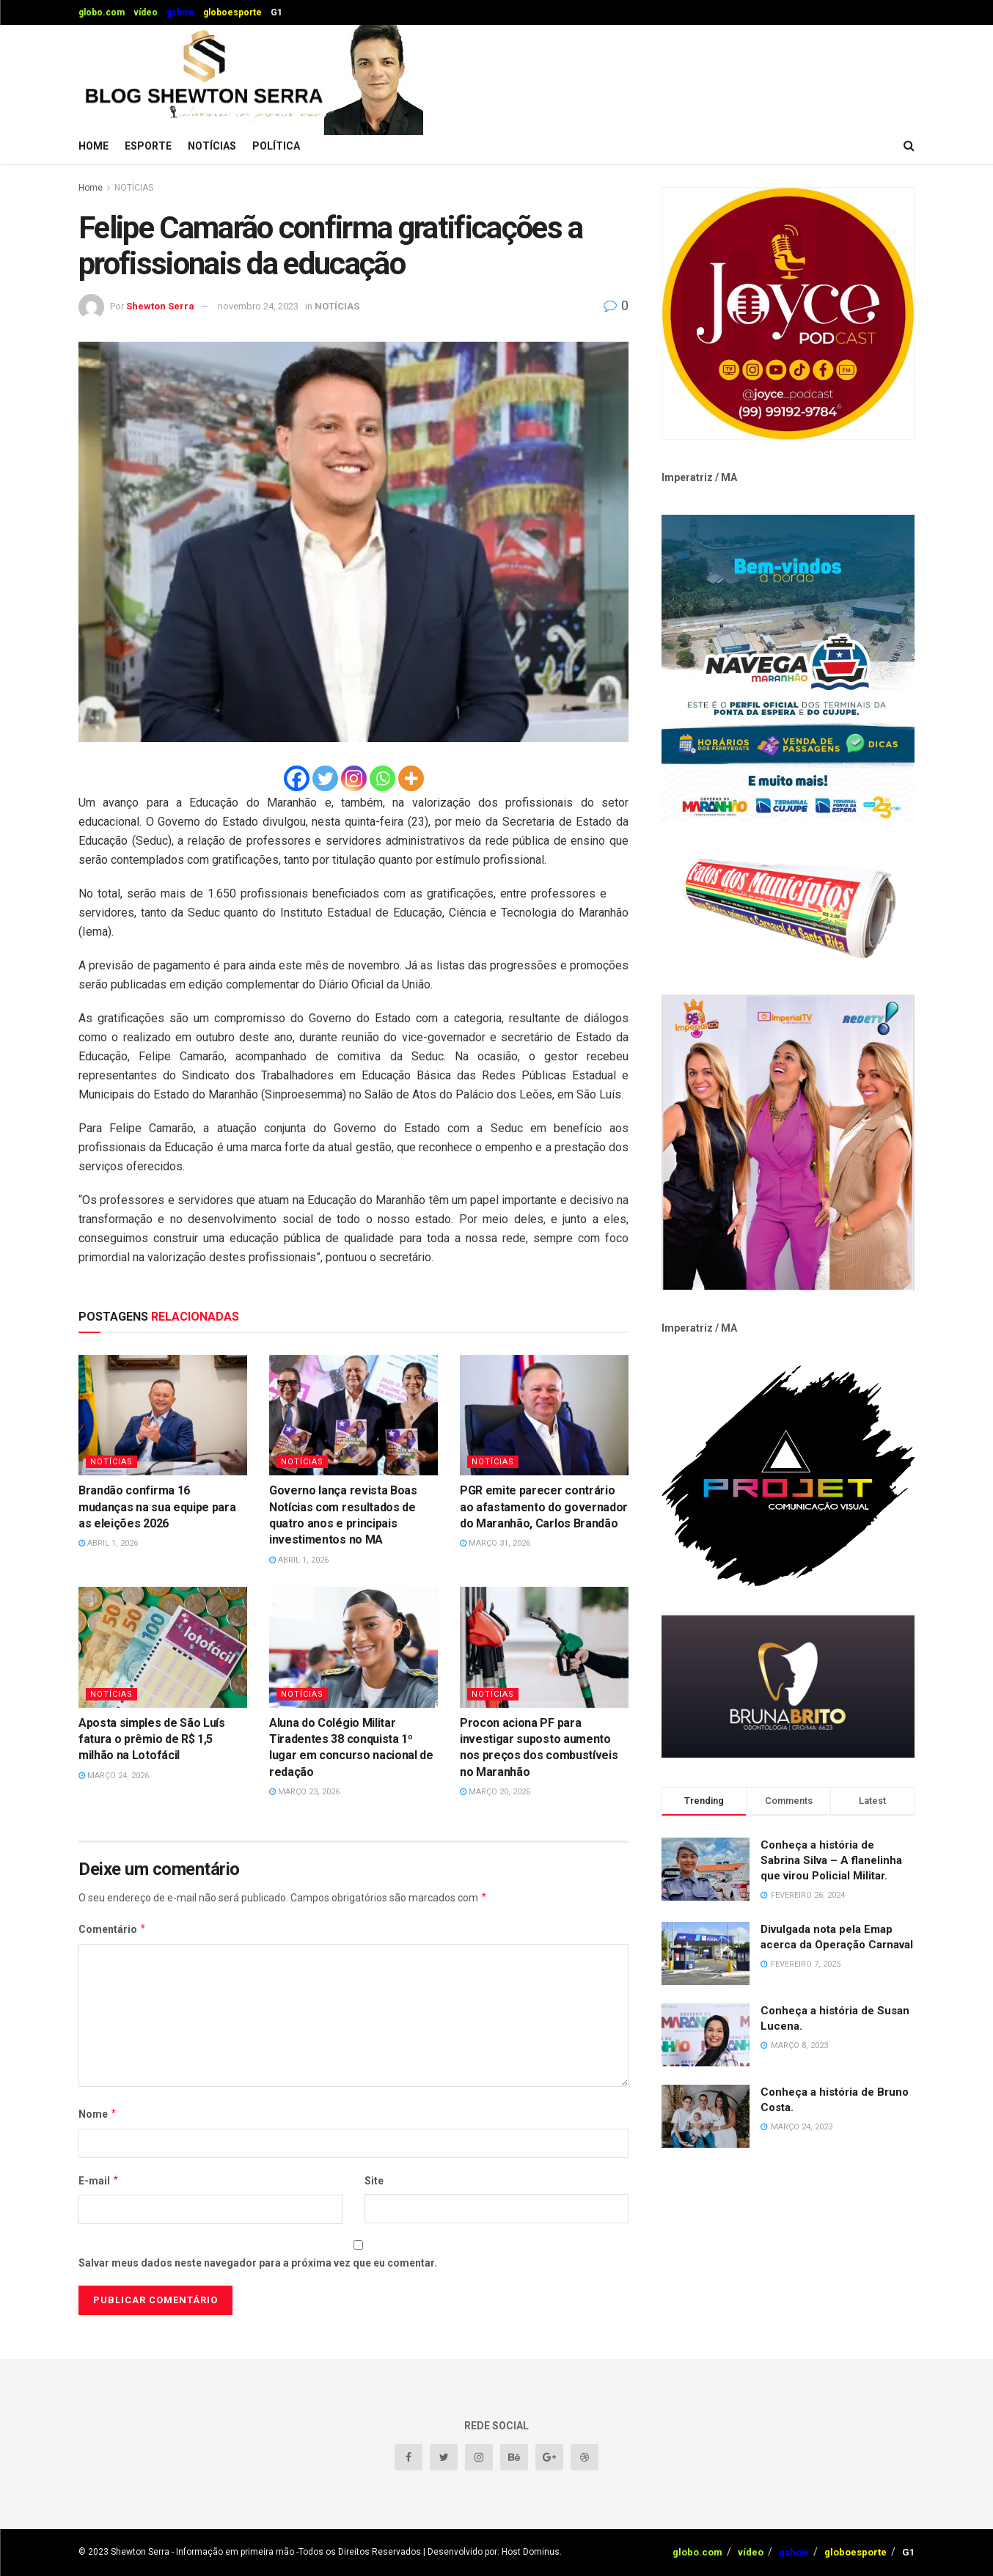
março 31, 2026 (495, 1543)
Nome (97, 2114)
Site (374, 2181)
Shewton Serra (160, 306)
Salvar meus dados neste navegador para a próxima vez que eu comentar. (257, 2263)
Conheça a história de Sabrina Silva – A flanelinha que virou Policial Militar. (831, 1860)
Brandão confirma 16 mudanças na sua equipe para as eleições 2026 (156, 1506)
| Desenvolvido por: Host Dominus (491, 2552)
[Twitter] (325, 778)
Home (93, 146)
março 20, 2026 (495, 1792)
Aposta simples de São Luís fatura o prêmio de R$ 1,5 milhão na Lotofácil (151, 1739)
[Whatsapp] (382, 778)
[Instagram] (354, 778)
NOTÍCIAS (212, 146)
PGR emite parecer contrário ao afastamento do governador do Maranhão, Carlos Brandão (544, 1506)
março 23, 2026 (304, 1792)
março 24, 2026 (113, 1775)
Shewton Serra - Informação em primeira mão (202, 2552)
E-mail (99, 2181)
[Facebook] (296, 778)
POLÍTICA (276, 146)
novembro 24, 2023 (258, 306)
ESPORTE (148, 146)
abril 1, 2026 (108, 1543)
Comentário (112, 1929)
